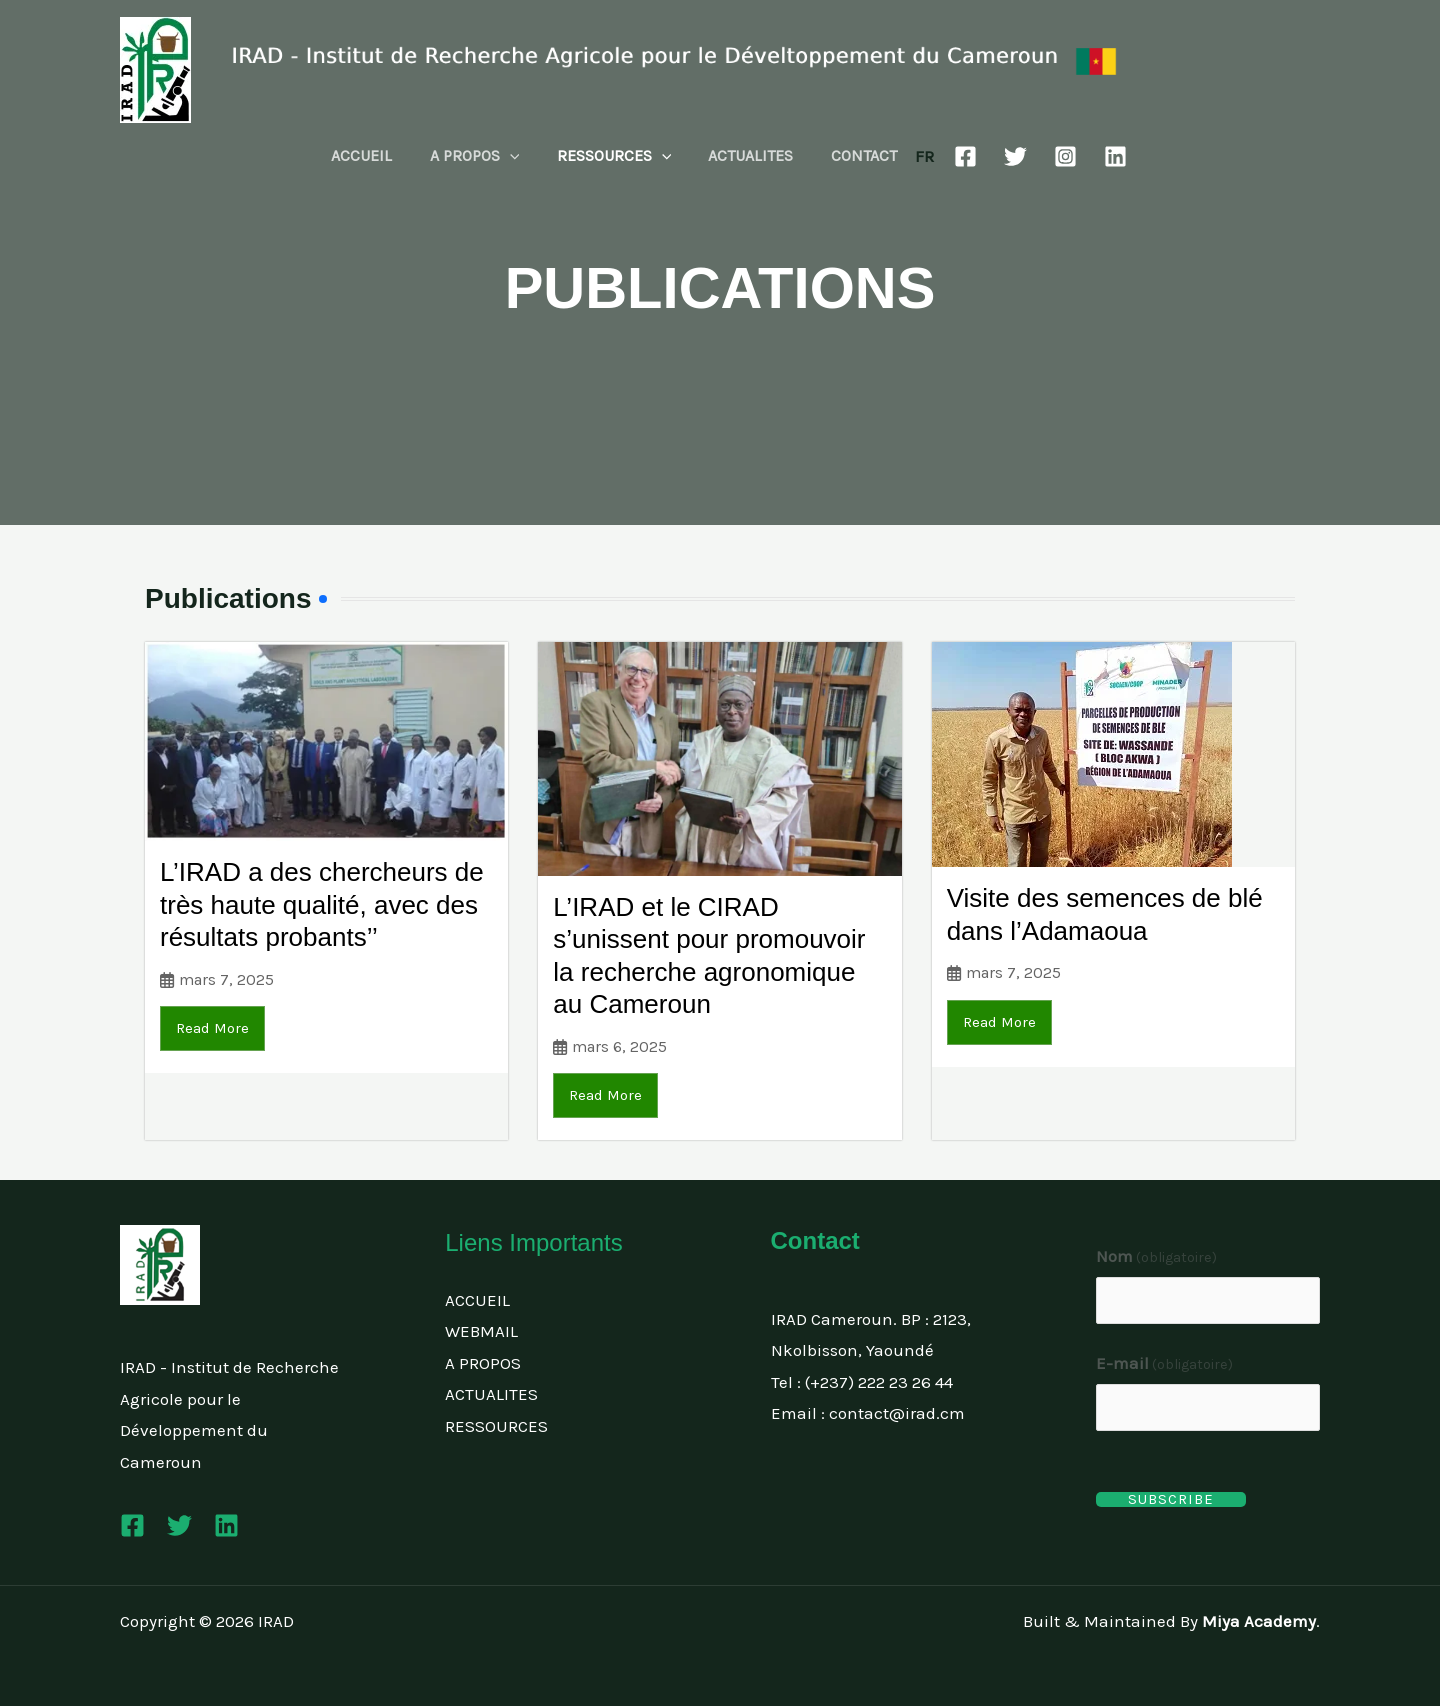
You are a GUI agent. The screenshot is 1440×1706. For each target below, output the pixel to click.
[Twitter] (1002, 156)
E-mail (1165, 1363)
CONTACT (853, 155)
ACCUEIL (372, 155)
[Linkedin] (1102, 156)
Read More (212, 1028)
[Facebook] (952, 156)
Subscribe (1171, 1499)
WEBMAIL (481, 1331)
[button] (515, 156)
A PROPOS (480, 156)
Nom (1157, 1256)
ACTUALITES (745, 155)
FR (911, 156)
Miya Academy (1259, 1621)
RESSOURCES (614, 156)
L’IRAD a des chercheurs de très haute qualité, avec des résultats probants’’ (322, 904)
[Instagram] (1052, 156)
